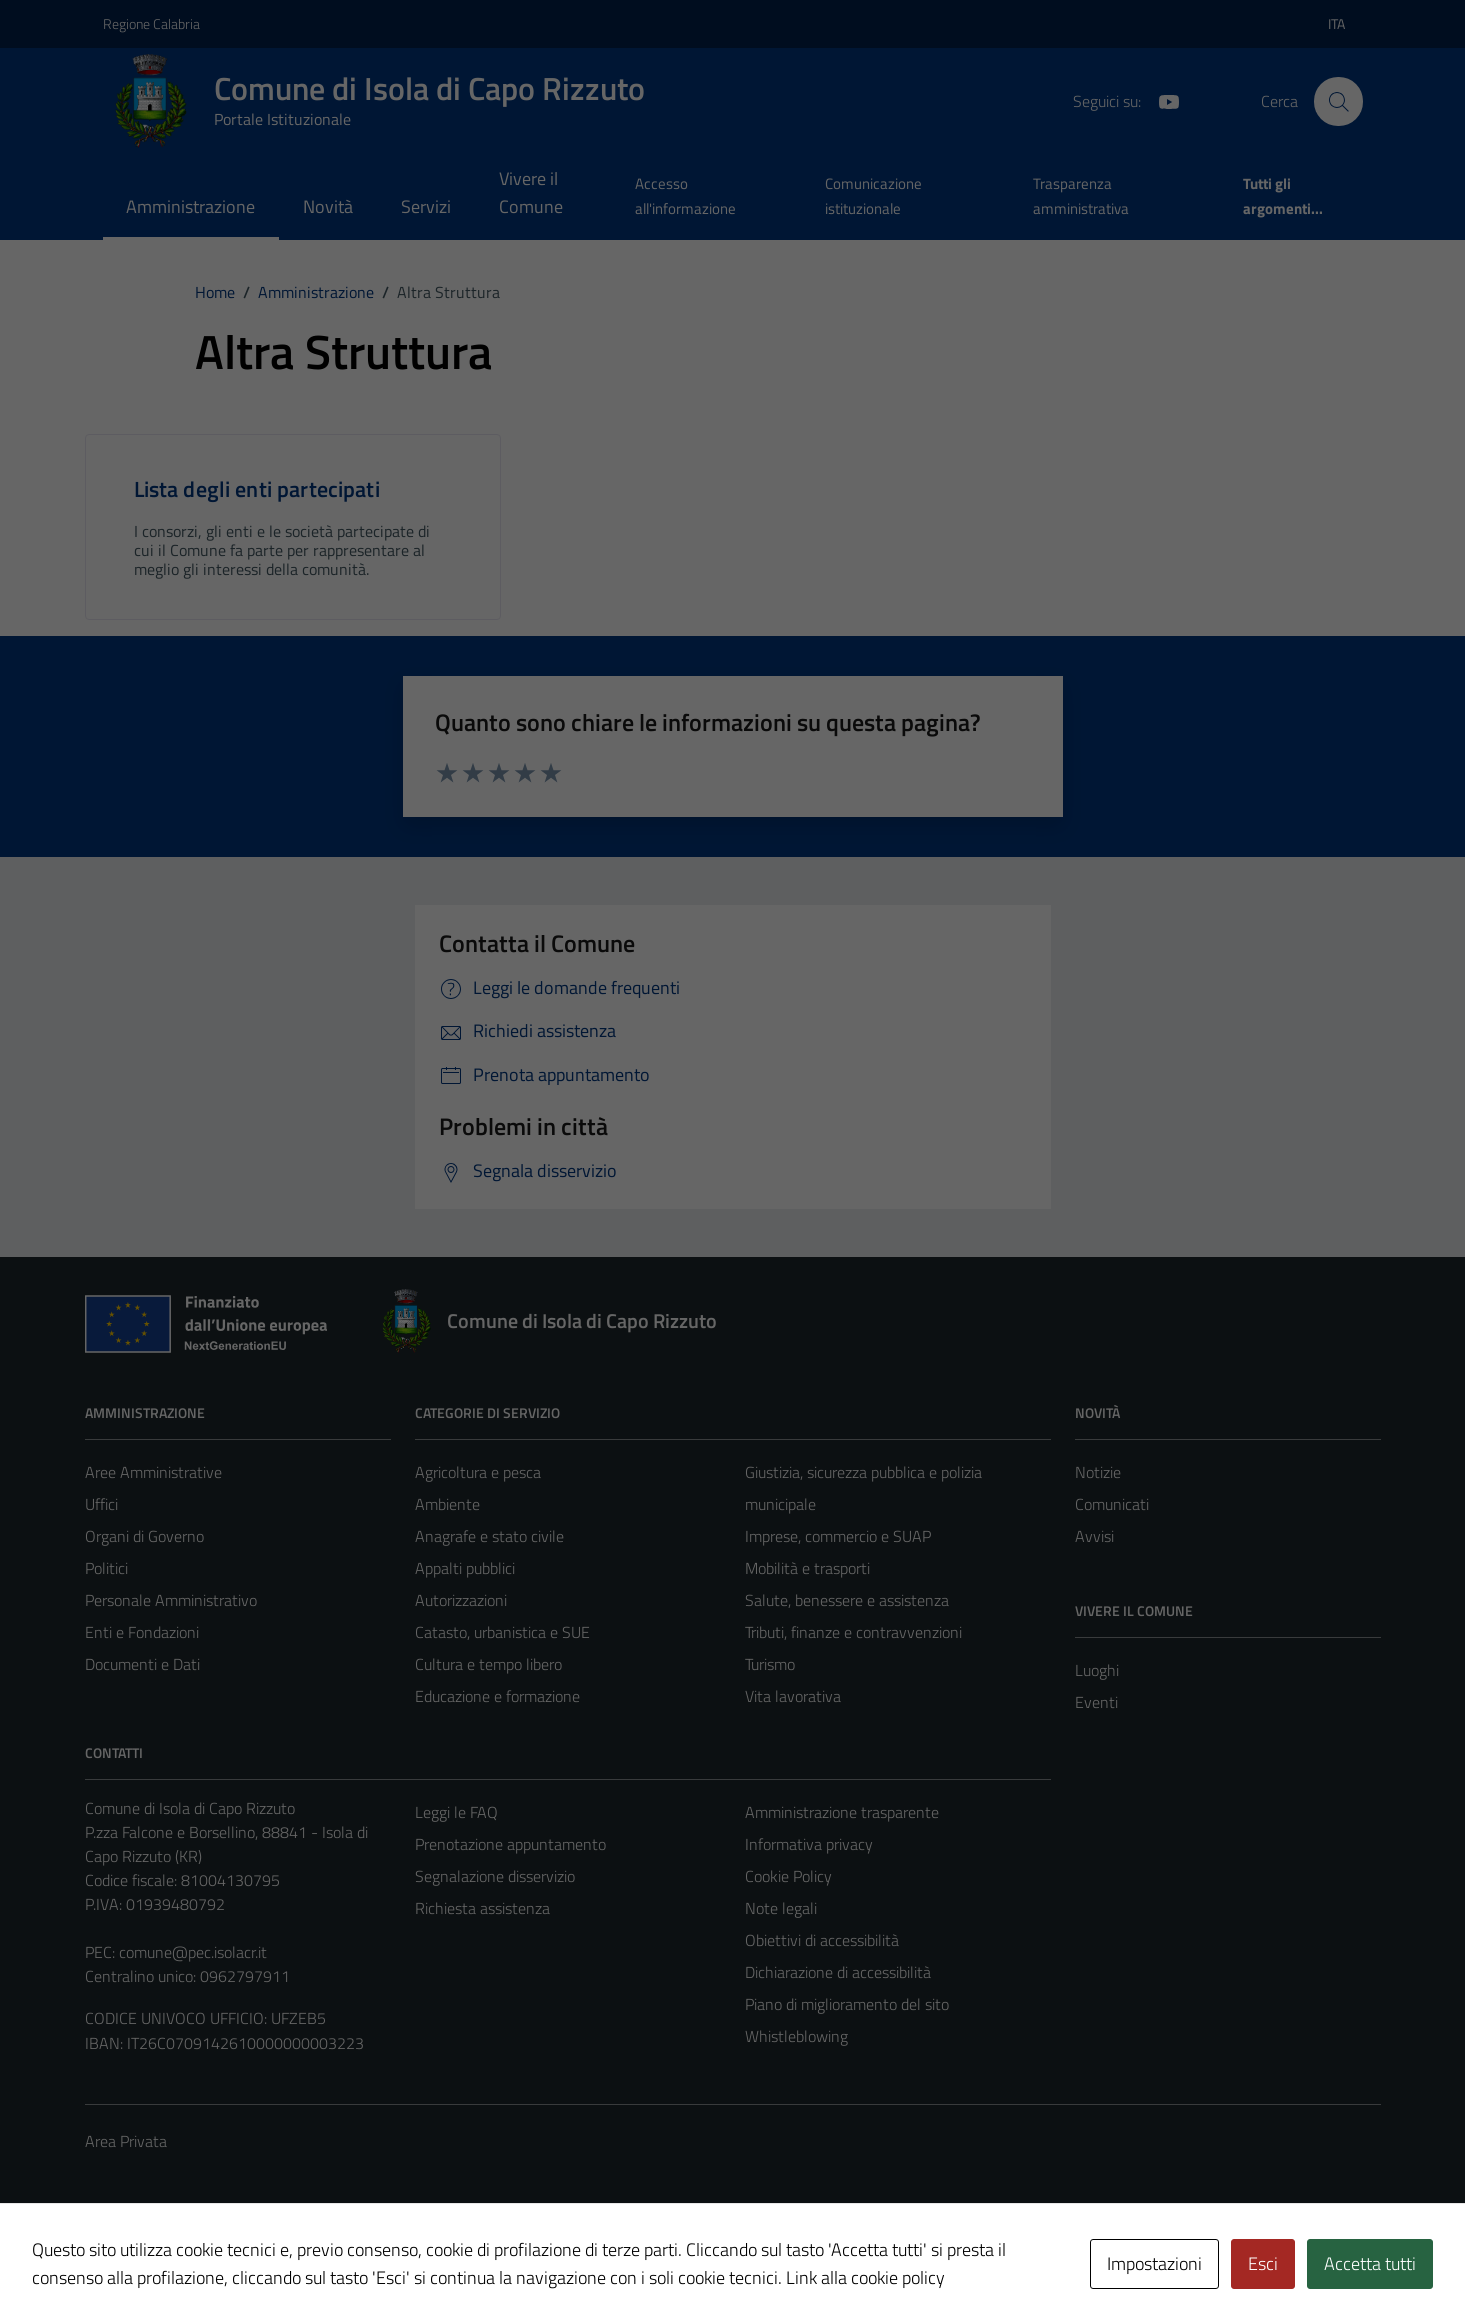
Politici (106, 1568)
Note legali (781, 1908)
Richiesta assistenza (482, 1908)
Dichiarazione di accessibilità (838, 1972)
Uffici (101, 1504)
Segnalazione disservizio (495, 1876)
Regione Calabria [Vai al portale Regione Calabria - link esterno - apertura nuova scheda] (151, 23)
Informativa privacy (809, 1844)
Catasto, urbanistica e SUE (502, 1632)
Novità (328, 206)
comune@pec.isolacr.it (193, 1952)
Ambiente (447, 1504)
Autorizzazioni (461, 1600)
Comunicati (1112, 1504)
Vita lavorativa (793, 1696)
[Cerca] (1338, 101)
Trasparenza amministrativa (1081, 195)
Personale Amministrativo (171, 1600)
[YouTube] (1161, 100)
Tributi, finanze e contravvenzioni (853, 1632)
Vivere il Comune (531, 192)
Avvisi (1094, 1536)
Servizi (426, 206)
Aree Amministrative (153, 1472)
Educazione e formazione (497, 1696)
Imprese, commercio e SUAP (838, 1536)
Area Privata (126, 2141)
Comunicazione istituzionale (873, 195)
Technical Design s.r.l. (221, 2266)
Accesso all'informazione (685, 195)
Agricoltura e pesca (478, 1472)
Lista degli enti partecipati (257, 489)
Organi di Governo (144, 1536)
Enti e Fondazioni (142, 1632)
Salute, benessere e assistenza (847, 1600)
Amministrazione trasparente (842, 1812)
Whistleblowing (796, 2036)
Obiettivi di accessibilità (822, 1940)
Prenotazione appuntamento (510, 1844)
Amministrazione (190, 206)
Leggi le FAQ (456, 1812)
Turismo (770, 1664)
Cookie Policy (788, 1876)
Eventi (1096, 1702)
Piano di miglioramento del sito (847, 2004)
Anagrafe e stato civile (489, 1536)
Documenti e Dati (142, 1664)
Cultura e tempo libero (488, 1664)
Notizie (1098, 1472)
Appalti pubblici (465, 1568)
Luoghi (1097, 1670)
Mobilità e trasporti (807, 1568)
